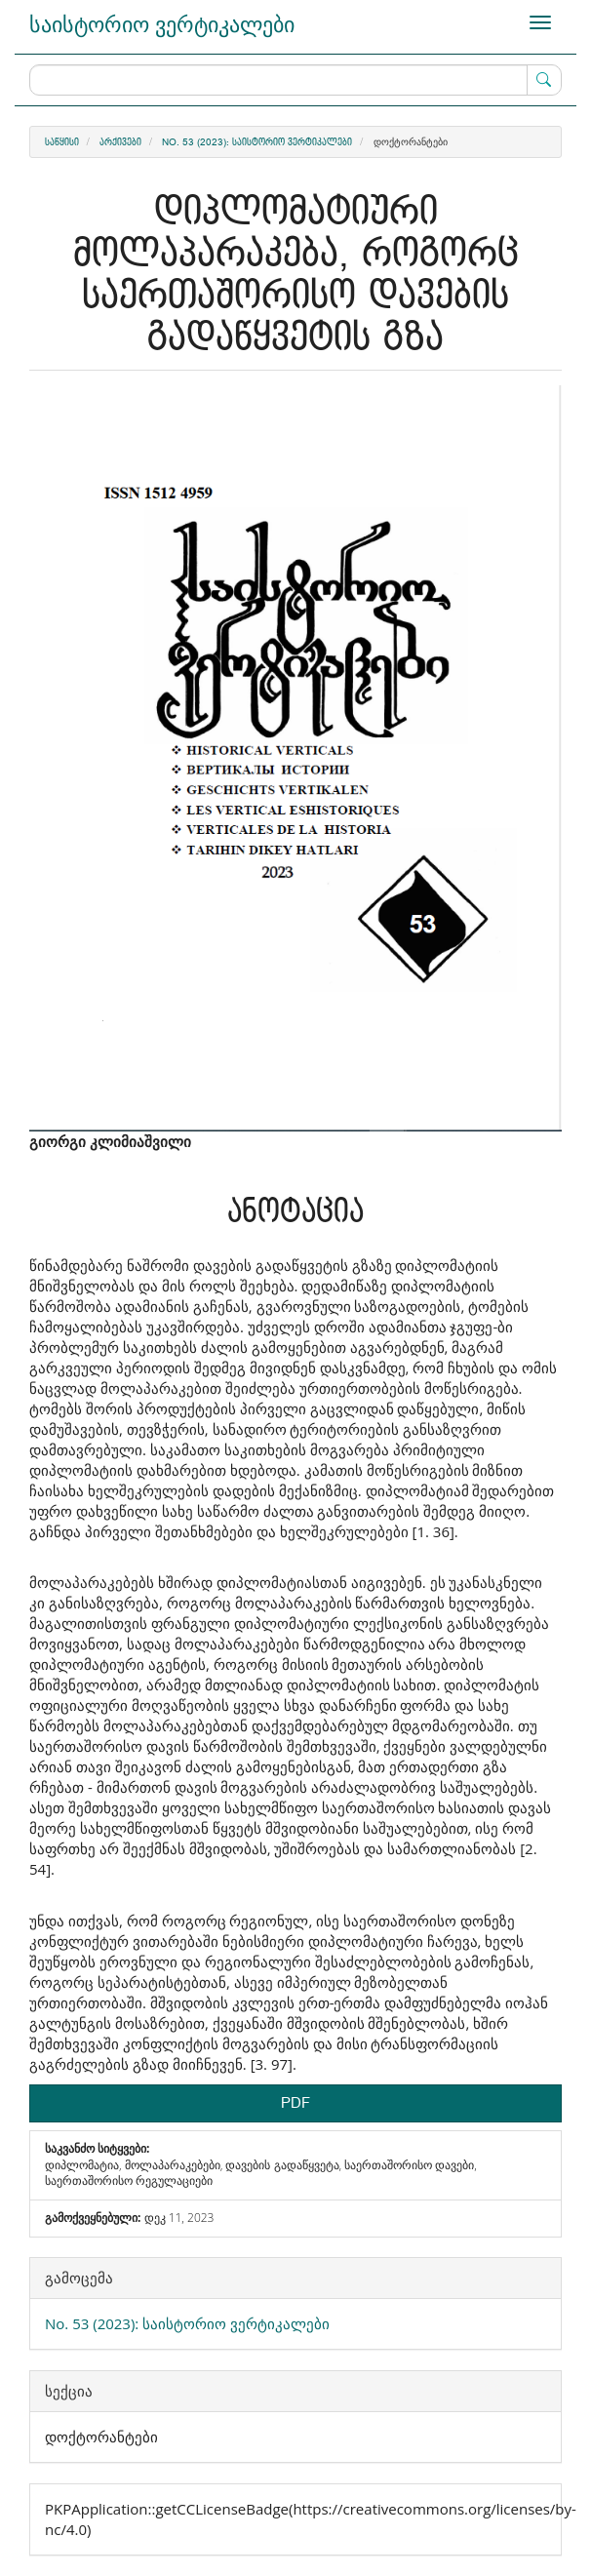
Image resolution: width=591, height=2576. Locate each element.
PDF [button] (295, 2103)
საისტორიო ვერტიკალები (162, 23)
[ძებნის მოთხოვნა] (295, 80)
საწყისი (62, 142)
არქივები (120, 142)
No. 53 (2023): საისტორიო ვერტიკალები (257, 142)
